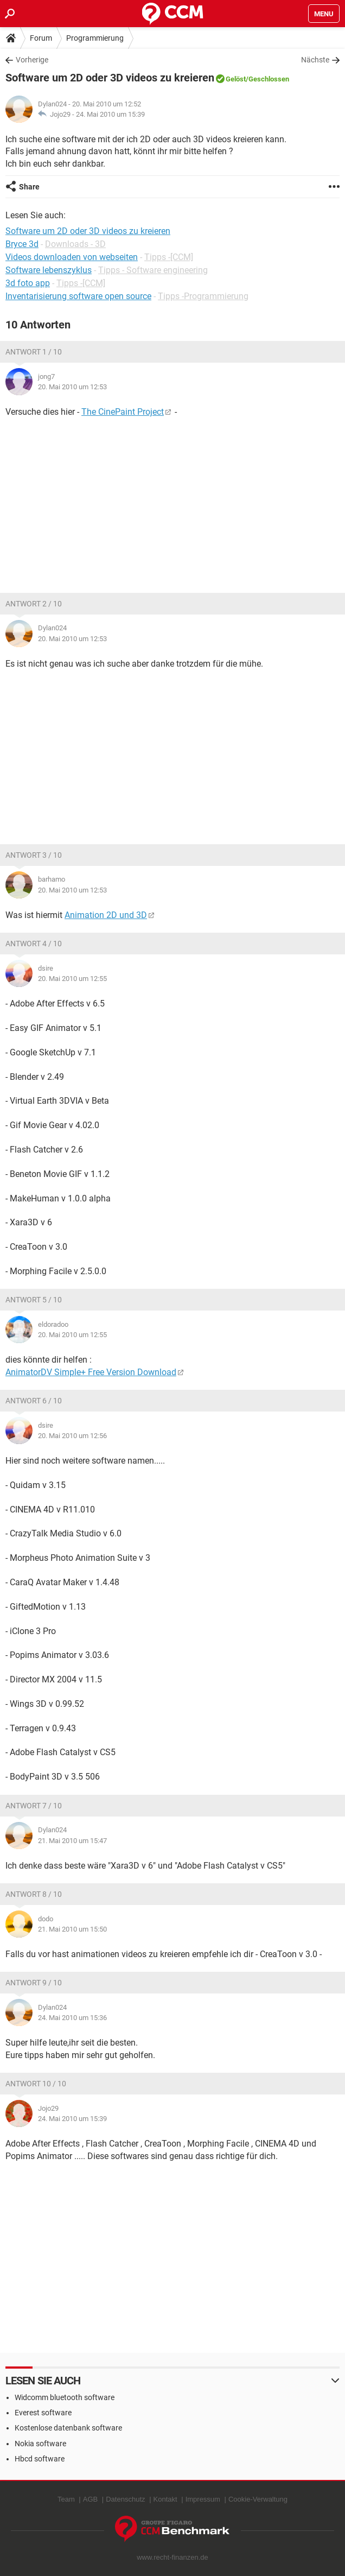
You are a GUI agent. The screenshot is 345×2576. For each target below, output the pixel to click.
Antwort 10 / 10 (35, 2083)
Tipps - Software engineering (153, 270)
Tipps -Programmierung (203, 296)
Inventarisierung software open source (78, 296)
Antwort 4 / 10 (33, 943)
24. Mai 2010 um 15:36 (72, 2018)
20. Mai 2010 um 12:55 (72, 978)
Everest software (43, 2412)
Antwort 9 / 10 (33, 1982)
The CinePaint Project (122, 412)
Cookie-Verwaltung (258, 2499)
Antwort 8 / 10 (33, 1894)
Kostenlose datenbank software (68, 2427)
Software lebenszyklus (48, 270)
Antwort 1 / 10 (33, 351)
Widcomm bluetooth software (64, 2397)
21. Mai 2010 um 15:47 (72, 1841)
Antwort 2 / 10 (33, 603)
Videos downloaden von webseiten (71, 257)
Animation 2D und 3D (106, 915)
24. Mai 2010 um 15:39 (110, 114)
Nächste (315, 59)
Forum (41, 38)
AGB (90, 2499)
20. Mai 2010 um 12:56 (72, 1436)
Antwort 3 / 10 (33, 855)
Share (29, 186)
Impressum (203, 2499)
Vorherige (32, 59)
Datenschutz (125, 2499)
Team (66, 2499)
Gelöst (236, 79)
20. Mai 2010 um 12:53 (72, 387)
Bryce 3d (22, 244)
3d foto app (27, 283)
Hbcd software (40, 2458)
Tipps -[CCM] (168, 257)
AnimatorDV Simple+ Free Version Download (90, 1372)
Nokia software (40, 2443)
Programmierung (95, 38)
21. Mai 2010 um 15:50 (72, 1929)
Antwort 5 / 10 (33, 1299)
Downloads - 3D (75, 244)
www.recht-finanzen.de (172, 2557)
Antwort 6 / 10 (33, 1400)
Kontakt (165, 2499)
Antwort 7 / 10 (33, 1805)
